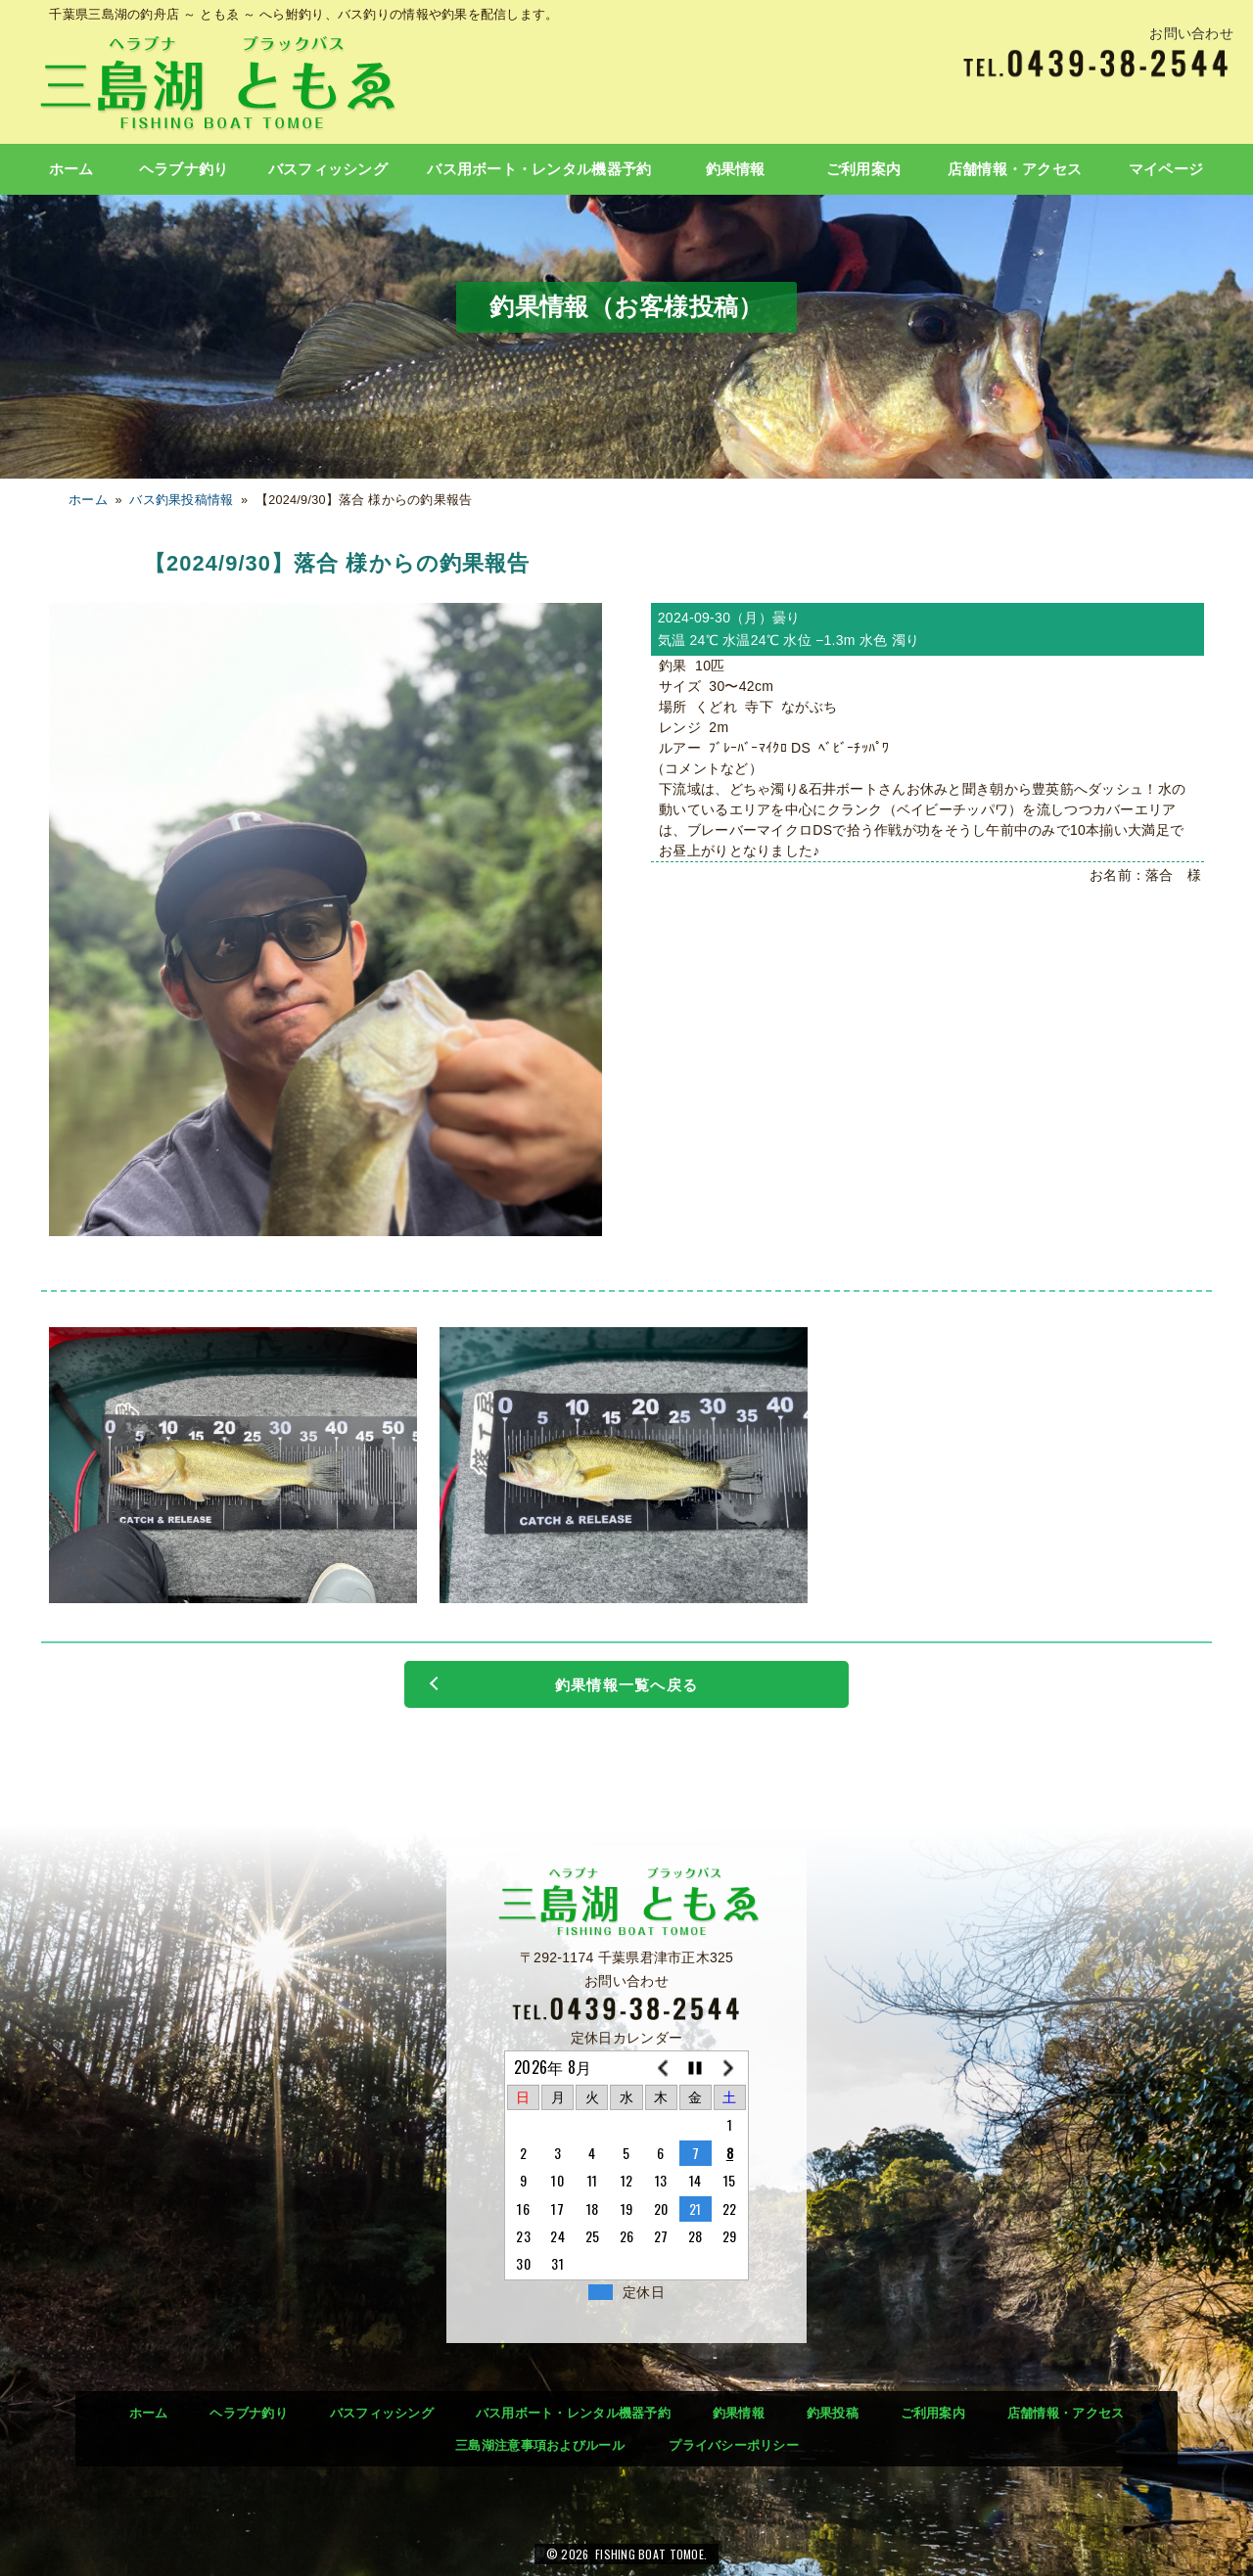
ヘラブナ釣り (184, 169)
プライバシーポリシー (734, 2445)
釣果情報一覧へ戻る (626, 1685)
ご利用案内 (863, 169)
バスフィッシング (328, 169)
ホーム (71, 169)
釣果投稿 (833, 2413)
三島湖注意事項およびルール (540, 2445)
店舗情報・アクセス (1015, 169)
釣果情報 (736, 169)
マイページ (1166, 169)
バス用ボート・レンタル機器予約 (539, 169)
